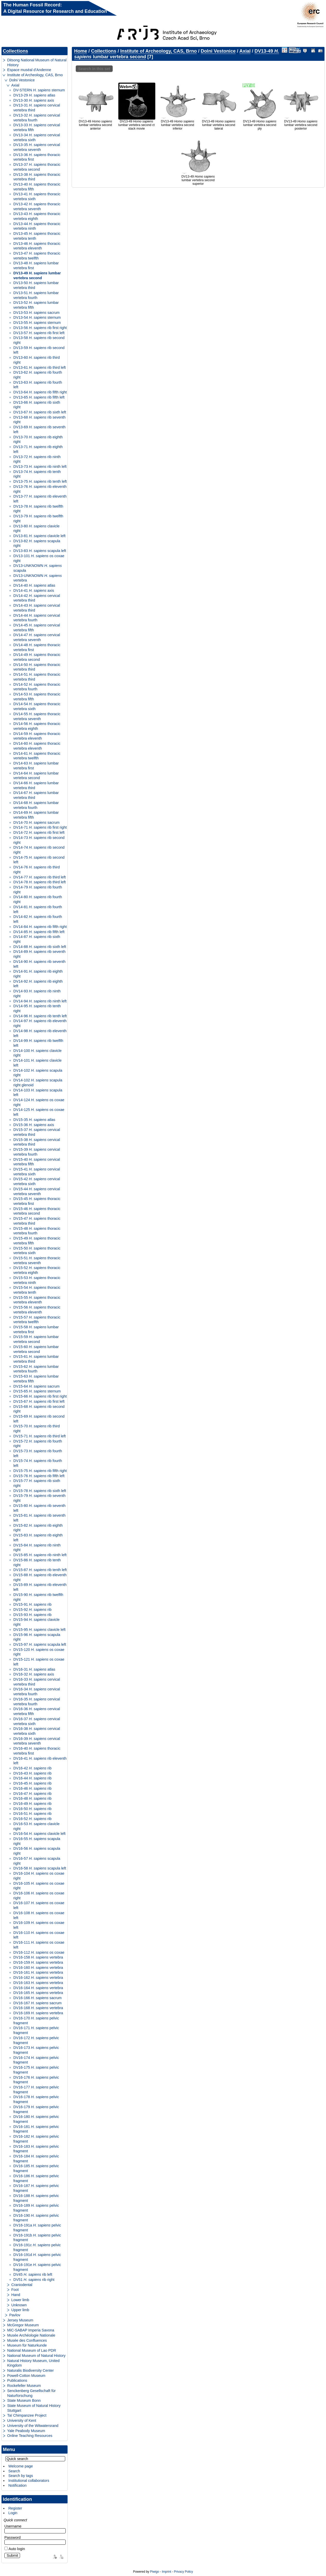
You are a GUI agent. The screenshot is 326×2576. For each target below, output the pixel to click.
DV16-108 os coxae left (38, 1915)
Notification (17, 2485)
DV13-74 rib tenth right (37, 474)
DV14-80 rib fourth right (37, 899)
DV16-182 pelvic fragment (36, 2138)
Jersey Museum (20, 2320)
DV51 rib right (33, 2280)
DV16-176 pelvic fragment (36, 2079)
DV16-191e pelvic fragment (37, 2267)
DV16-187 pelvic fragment (36, 2188)
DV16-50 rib (32, 1809)
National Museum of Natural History (36, 2356)
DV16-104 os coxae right (38, 1875)
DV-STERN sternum (39, 90)
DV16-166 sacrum (37, 1998)
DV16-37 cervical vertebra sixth (36, 1721)
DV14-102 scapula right (37, 1072)
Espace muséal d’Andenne (29, 70)
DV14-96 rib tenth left (40, 1016)
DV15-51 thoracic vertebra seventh (36, 1260)
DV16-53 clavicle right (36, 1826)
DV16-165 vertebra (38, 1993)
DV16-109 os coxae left (38, 1925)
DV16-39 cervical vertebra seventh (36, 1741)
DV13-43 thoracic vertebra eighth (36, 216)
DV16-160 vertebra (38, 1967)
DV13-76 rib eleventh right (39, 489)
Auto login (14, 2549)
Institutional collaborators (28, 2480)
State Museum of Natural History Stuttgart (34, 2408)
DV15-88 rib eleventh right (39, 1577)
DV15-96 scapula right (36, 1637)
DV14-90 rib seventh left (39, 964)
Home (80, 51)
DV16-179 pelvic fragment (36, 2109)
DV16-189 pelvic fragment (36, 2207)
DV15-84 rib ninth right (37, 1547)
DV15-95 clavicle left (39, 1630)
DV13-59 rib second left (38, 350)
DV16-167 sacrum (37, 2003)
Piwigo (154, 2571)
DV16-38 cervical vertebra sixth (36, 1731)
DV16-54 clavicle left (39, 1834)
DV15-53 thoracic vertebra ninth (36, 1280)
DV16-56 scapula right (36, 1850)
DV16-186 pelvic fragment (36, 2178)
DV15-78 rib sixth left (39, 1491)
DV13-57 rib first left (38, 333)
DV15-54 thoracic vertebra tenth (36, 1289)
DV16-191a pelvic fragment (37, 2227)
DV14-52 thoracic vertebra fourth (36, 686)
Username (12, 2526)
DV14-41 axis (33, 590)
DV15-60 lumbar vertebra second (36, 1349)
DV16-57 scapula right (36, 1860)
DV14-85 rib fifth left (38, 932)
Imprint (166, 2571)
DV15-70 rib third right (36, 1428)
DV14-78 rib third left (39, 882)
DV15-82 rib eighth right (38, 1527)
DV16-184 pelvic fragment (36, 2158)
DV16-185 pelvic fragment (36, 2168)
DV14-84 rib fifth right (40, 927)
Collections (15, 51)
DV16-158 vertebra (38, 1957)
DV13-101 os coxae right (38, 558)
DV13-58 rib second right (38, 340)
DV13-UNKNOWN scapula (37, 568)
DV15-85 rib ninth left (39, 1555)
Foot (15, 2290)
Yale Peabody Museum (26, 2431)
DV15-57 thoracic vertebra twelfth (36, 1319)
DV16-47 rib (32, 1793)
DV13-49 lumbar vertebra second (37, 275)
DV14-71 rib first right (40, 827)
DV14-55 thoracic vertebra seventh (36, 716)
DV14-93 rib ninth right (37, 993)
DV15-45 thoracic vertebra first (36, 1201)
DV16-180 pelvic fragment (36, 2119)
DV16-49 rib (32, 1804)
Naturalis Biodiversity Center (30, 2370)
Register (15, 2508)
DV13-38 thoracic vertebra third (36, 176)
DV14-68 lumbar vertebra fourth (36, 805)
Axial (15, 85)
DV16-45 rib (32, 1783)
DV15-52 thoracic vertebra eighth (36, 1270)
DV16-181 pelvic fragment (36, 2129)
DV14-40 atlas (34, 585)
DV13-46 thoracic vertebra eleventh (36, 245)
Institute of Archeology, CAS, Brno (35, 75)
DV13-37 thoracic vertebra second (36, 166)
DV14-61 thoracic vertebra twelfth (36, 755)
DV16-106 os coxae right (38, 1895)
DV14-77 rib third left (39, 877)
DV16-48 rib (32, 1798)
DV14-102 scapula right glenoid (37, 1082)
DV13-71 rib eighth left (38, 449)
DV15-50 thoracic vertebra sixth (36, 1250)
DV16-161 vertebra (38, 1972)
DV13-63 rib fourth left (37, 384)
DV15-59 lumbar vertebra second (36, 1339)
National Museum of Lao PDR (31, 2350)
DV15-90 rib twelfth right (38, 1597)
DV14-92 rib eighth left (38, 983)
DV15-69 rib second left (38, 1418)
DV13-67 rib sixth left (39, 412)
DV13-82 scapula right (36, 543)
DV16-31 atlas (34, 1669)
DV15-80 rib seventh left (39, 1508)
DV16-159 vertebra (38, 1962)
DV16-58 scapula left (39, 1868)
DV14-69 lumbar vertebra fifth (36, 814)
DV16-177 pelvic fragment (36, 2089)
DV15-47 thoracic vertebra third (36, 1220)
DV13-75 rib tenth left (40, 481)
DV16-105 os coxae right (38, 1885)
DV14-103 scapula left (37, 1092)
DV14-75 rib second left (38, 859)
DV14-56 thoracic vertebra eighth (36, 726)
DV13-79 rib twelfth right (38, 518)
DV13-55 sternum (37, 323)
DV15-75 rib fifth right (40, 1471)
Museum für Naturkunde (27, 2345)
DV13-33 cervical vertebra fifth (36, 127)
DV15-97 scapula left (39, 1644)
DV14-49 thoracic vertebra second (36, 657)
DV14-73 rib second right (38, 840)
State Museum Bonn (24, 2400)
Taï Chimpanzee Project (26, 2415)
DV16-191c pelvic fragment (37, 2247)
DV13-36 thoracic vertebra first (36, 157)
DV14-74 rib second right (38, 849)
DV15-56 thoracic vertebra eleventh (36, 1309)
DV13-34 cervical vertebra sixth (36, 137)
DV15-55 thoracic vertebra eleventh (36, 1299)
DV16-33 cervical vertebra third (36, 1681)
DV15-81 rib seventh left (39, 1517)
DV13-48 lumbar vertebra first (36, 265)
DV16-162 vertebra (38, 1977)
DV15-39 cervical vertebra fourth (36, 1151)
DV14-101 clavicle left (37, 1062)
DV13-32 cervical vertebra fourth (36, 117)
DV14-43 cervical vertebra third (36, 607)
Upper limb (20, 2310)
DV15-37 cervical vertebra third (36, 1132)
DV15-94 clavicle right (36, 1622)
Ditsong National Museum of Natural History (36, 62)
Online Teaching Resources (29, 2436)
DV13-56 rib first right (40, 328)
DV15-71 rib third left (39, 1436)
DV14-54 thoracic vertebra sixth (36, 706)
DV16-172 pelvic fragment (36, 2040)
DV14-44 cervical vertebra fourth (36, 617)
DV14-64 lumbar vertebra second (36, 775)
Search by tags (20, 2476)
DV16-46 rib (32, 1788)
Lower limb (20, 2300)
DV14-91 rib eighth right (38, 973)
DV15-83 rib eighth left (38, 1537)
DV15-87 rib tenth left (40, 1570)
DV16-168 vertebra (38, 2008)
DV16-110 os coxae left (38, 1935)
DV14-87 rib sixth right (36, 939)
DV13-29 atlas (34, 95)
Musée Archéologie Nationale (31, 2335)
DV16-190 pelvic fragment (36, 2217)
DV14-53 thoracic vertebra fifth (36, 696)
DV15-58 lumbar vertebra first (36, 1329)
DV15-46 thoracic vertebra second (36, 1211)
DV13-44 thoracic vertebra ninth (36, 226)
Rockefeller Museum (24, 2386)
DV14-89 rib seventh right (39, 954)
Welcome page (20, 2466)
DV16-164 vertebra (38, 1988)
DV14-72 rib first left (38, 832)
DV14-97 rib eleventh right (39, 1023)
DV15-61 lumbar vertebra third (36, 1358)
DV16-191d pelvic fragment (37, 2257)
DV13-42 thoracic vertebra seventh (36, 206)
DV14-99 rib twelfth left (38, 1043)
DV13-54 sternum (37, 317)
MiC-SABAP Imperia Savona (30, 2330)
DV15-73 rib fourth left (37, 1453)
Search (14, 2471)
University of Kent (21, 2420)
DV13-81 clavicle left (39, 536)
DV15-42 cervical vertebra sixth (36, 1181)
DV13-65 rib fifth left (38, 397)
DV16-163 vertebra (38, 1983)
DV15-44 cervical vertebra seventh (36, 1191)
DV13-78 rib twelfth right (38, 508)
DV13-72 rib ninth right (37, 459)
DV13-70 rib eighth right (38, 439)
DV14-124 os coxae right (38, 1102)
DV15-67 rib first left (38, 1401)
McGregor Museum (23, 2325)
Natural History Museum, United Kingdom (33, 2363)
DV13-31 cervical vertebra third (36, 107)
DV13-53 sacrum (36, 313)
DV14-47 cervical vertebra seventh (36, 637)
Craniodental (21, 2285)
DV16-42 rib (32, 1768)
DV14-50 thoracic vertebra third (36, 667)
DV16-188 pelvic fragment (36, 2198)
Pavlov (14, 2315)
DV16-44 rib (32, 1778)
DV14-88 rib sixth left (39, 947)
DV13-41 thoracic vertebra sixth (36, 196)
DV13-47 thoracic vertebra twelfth (36, 255)
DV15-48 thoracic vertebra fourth (36, 1230)
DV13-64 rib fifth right (40, 392)
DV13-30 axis (33, 100)
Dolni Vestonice (22, 80)
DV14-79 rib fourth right (37, 889)
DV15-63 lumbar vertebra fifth (36, 1378)
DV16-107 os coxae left (38, 1905)
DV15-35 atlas (34, 1120)
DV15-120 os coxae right (38, 1652)
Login (12, 2513)
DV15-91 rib (32, 1604)
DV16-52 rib (32, 1819)
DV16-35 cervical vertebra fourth (36, 1701)
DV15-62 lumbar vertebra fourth (36, 1368)
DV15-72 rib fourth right (37, 1443)
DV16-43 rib (32, 1773)
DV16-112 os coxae (38, 1952)
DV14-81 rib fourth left (37, 909)
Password (12, 2537)
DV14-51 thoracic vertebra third (36, 676)
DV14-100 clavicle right (37, 1053)
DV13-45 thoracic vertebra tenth (36, 235)
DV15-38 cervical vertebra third (36, 1142)
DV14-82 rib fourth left (37, 919)
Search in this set (94, 68)
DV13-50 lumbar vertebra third (36, 285)
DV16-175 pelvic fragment (36, 2069)
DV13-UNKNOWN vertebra (37, 578)
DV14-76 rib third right (36, 869)
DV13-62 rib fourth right (37, 374)
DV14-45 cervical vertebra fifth (36, 627)
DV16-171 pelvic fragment (36, 2030)
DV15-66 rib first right (40, 1396)
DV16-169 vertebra (38, 2013)
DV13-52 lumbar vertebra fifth (36, 305)
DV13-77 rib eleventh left (39, 498)
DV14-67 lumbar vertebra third (36, 795)
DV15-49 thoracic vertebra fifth (36, 1240)
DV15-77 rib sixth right (36, 1483)
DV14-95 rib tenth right (37, 1008)
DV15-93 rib (32, 1615)
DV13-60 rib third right (36, 359)
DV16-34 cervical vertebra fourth (36, 1691)
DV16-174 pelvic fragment (36, 2060)
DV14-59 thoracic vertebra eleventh (36, 736)
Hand (15, 2295)
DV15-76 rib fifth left (38, 1476)
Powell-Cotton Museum (26, 2376)
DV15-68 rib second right (38, 1409)
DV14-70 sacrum (36, 822)
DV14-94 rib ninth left (39, 1001)
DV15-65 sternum (37, 1391)
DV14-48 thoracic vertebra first (36, 647)
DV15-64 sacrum (36, 1386)
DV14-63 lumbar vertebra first (36, 765)
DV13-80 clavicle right (36, 528)
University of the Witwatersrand (32, 2426)
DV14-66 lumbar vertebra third (36, 785)
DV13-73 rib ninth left (39, 466)
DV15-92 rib (32, 1609)
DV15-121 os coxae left (38, 1661)
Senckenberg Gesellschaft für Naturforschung (31, 2393)
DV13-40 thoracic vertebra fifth (36, 186)
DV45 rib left (32, 2274)
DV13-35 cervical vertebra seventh (36, 147)
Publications (17, 2380)
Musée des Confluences (27, 2340)
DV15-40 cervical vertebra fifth (36, 1161)
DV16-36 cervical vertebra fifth (36, 1711)
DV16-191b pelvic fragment (37, 2237)
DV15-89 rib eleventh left (39, 1587)
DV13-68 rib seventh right (39, 419)
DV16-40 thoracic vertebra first (36, 1750)
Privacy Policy (183, 2571)
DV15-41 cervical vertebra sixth (36, 1171)
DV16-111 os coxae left (38, 1944)
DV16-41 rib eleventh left (39, 1760)
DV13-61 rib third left (39, 367)
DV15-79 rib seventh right (39, 1498)
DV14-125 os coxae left (38, 1112)
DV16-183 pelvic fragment (36, 2148)
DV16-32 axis (33, 1674)
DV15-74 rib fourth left (37, 1463)
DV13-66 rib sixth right (36, 404)
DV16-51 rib (32, 1814)
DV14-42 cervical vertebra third (36, 598)
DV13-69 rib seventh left (39, 429)
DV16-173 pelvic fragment (36, 2050)
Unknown (19, 2305)
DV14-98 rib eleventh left (39, 1033)
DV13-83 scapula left (39, 551)
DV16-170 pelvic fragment (36, 2020)
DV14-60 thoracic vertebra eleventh (36, 745)
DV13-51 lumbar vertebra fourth (36, 295)
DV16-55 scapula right (36, 1841)
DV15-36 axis (33, 1125)
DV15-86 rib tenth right (37, 1562)
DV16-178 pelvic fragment (36, 2099)
